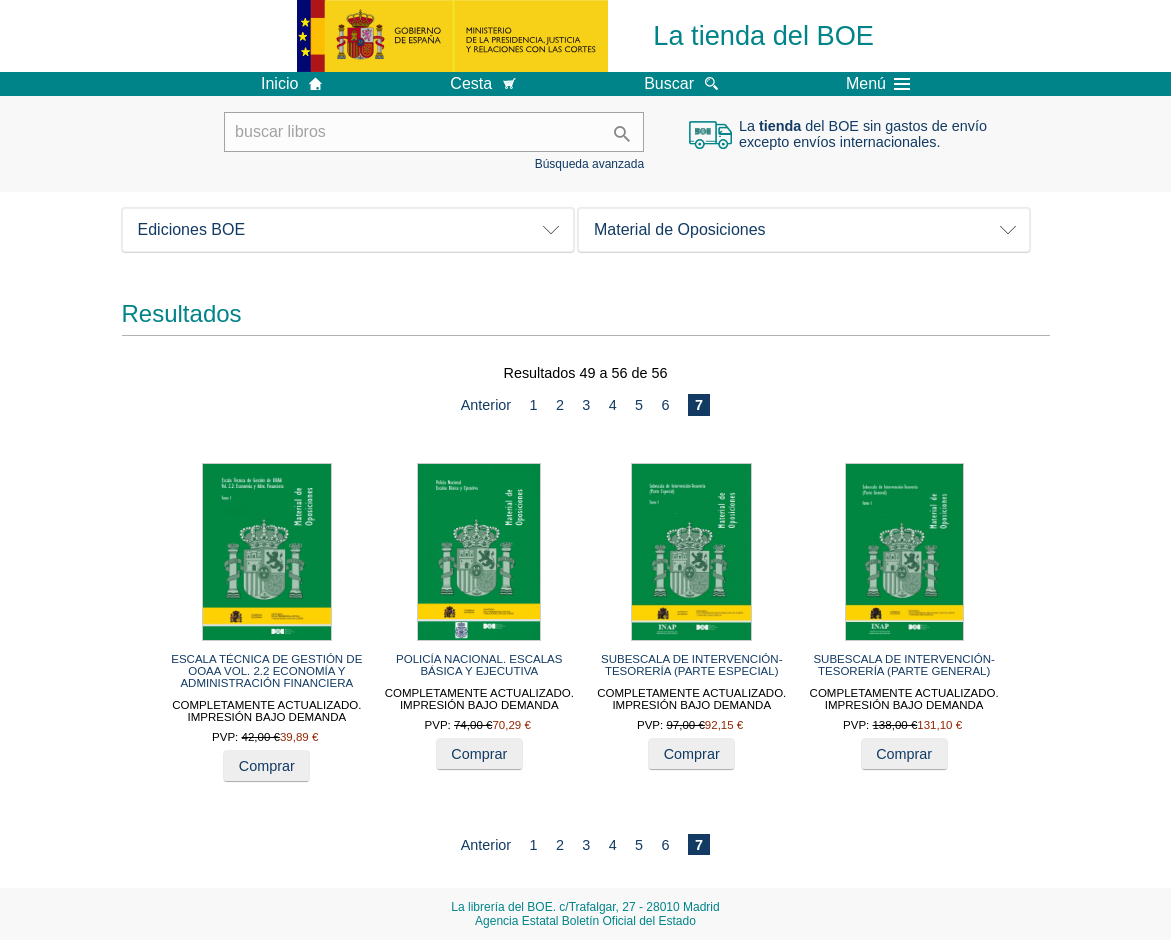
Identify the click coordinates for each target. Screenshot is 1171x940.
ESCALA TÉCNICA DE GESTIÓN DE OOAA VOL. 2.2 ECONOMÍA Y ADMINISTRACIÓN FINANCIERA (266, 671)
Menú (878, 84)
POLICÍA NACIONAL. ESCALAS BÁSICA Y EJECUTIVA (479, 665)
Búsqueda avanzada (589, 164)
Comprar (267, 766)
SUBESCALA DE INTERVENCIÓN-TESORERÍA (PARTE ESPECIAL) (692, 665)
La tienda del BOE (763, 35)
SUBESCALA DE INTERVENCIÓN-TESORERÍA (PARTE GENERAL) (904, 665)
